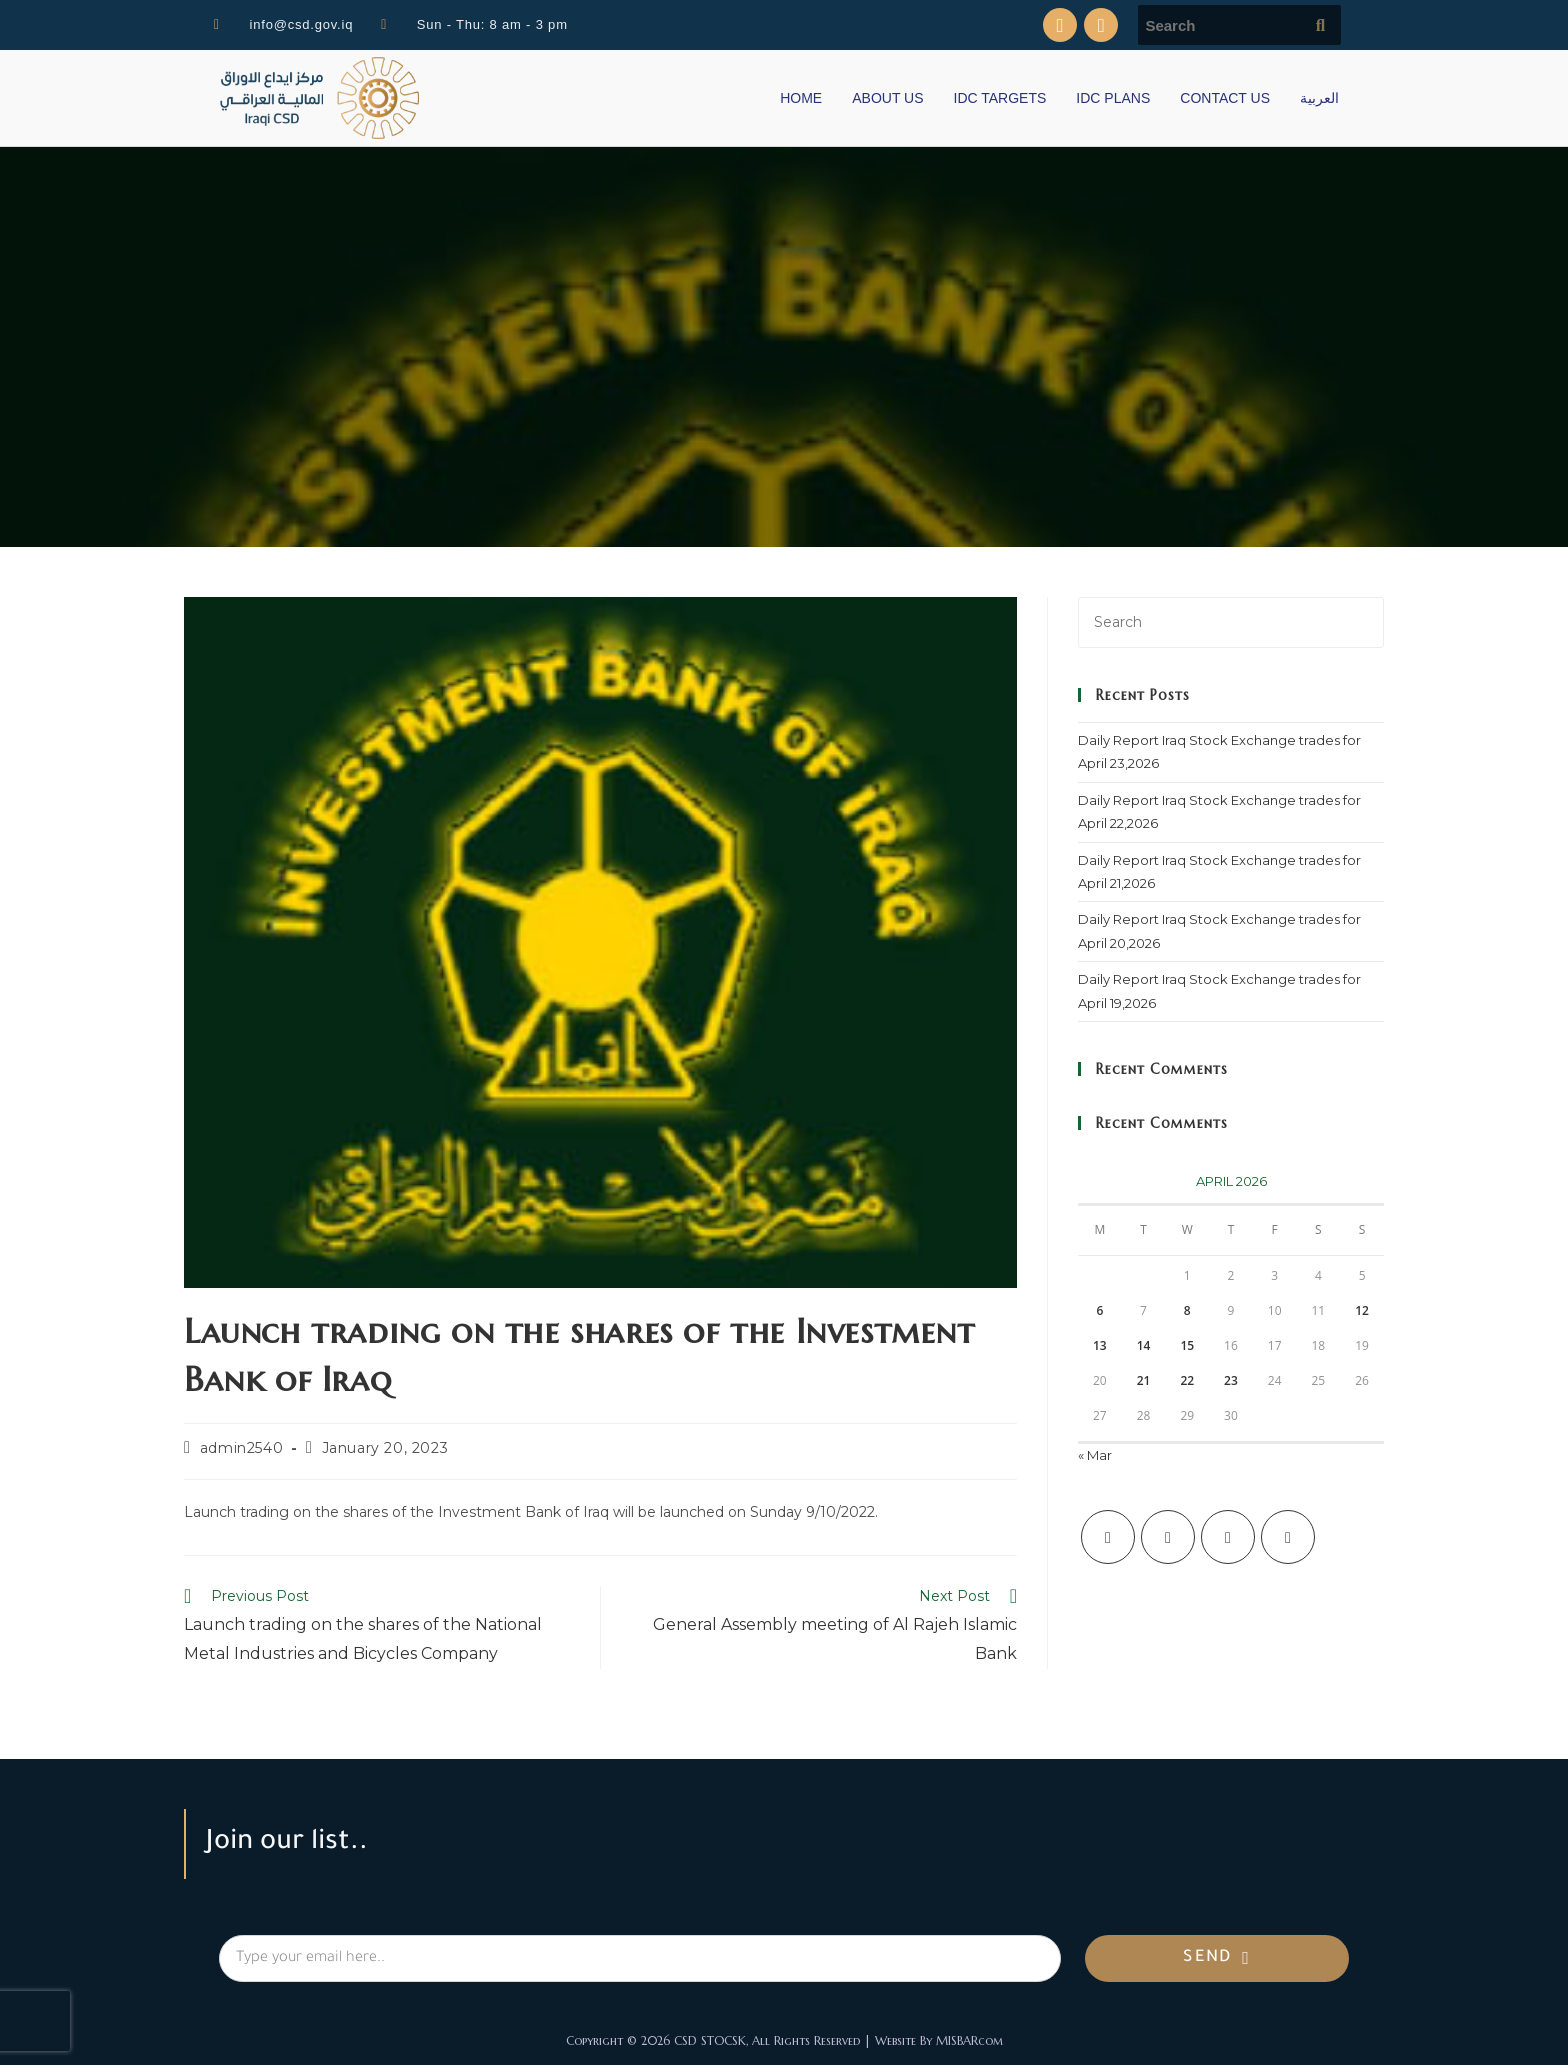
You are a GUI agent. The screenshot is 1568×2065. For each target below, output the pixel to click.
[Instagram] (1228, 1537)
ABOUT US (887, 98)
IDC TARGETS (1000, 98)
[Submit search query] (1321, 25)
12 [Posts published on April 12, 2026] (1362, 1310)
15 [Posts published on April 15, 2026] (1187, 1345)
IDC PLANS (1113, 98)
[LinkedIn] (1288, 1537)
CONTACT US (1225, 98)
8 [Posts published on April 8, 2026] (1187, 1310)
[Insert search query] (1231, 622)
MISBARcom (969, 2040)
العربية (1319, 98)
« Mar (1095, 1455)
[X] (1108, 1537)
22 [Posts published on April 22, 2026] (1187, 1380)
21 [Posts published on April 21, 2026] (1144, 1380)
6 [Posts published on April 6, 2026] (1099, 1310)
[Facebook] (1168, 1537)
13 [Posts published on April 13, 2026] (1100, 1345)
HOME (801, 98)
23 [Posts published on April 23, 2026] (1231, 1380)
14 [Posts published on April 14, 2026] (1144, 1345)
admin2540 (241, 1448)
